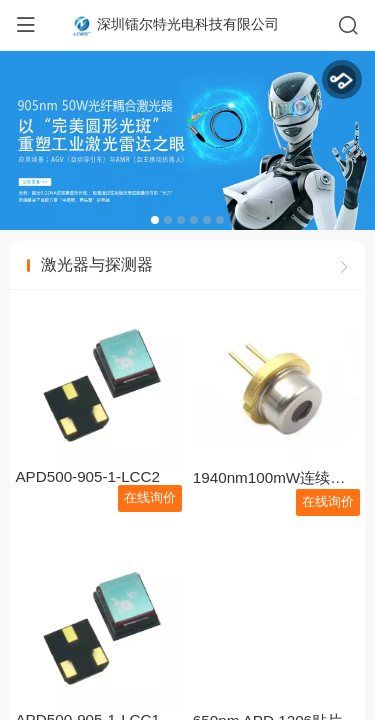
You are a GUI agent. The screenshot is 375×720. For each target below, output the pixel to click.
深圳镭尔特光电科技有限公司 (188, 24)
